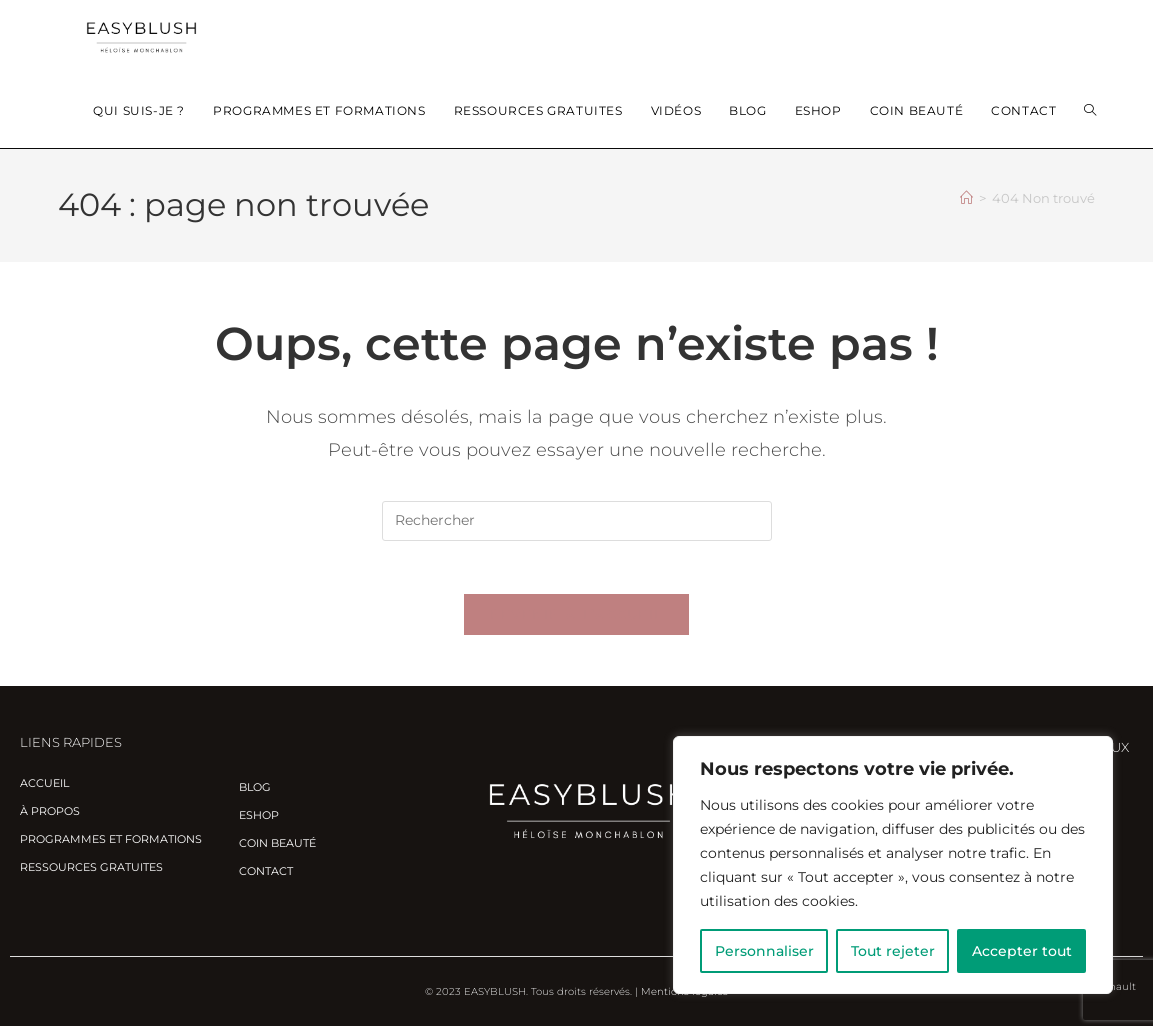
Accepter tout (1022, 951)
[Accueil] (966, 198)
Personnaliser (764, 951)
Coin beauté (277, 850)
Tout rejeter (893, 951)
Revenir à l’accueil (577, 622)
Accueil (44, 791)
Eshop (259, 822)
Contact (266, 878)
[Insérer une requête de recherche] (577, 521)
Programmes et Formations (111, 847)
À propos (50, 819)
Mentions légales (684, 999)
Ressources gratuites (91, 875)
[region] (893, 865)
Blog (255, 794)
